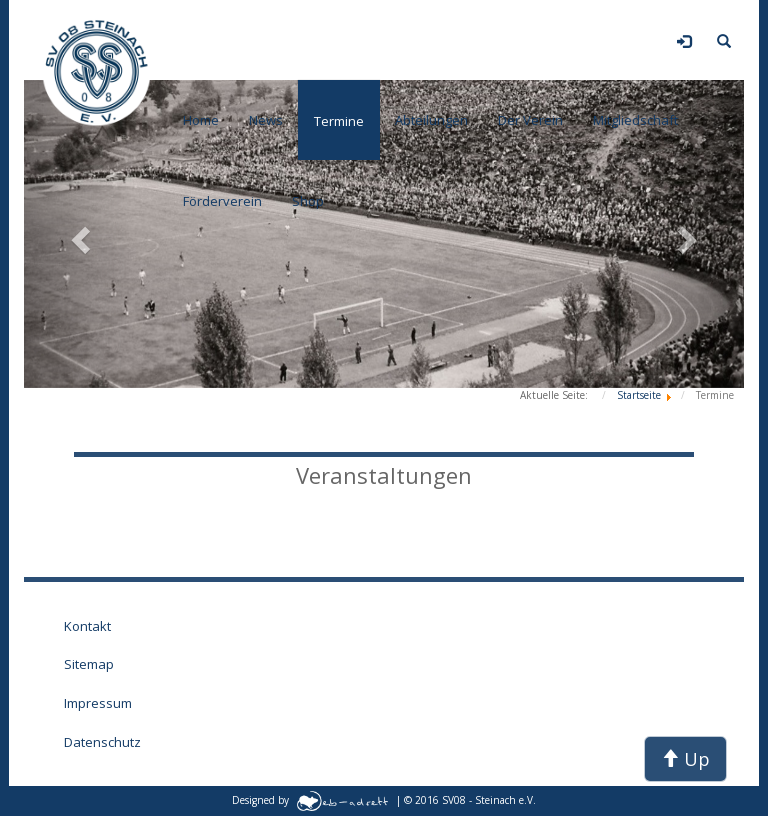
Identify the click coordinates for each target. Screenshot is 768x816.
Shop (308, 201)
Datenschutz (102, 742)
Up (685, 759)
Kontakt (87, 626)
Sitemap (89, 664)
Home (201, 120)
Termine (339, 121)
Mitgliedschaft (635, 120)
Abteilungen (431, 120)
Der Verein (530, 120)
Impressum (98, 703)
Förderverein (222, 201)
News (266, 120)
